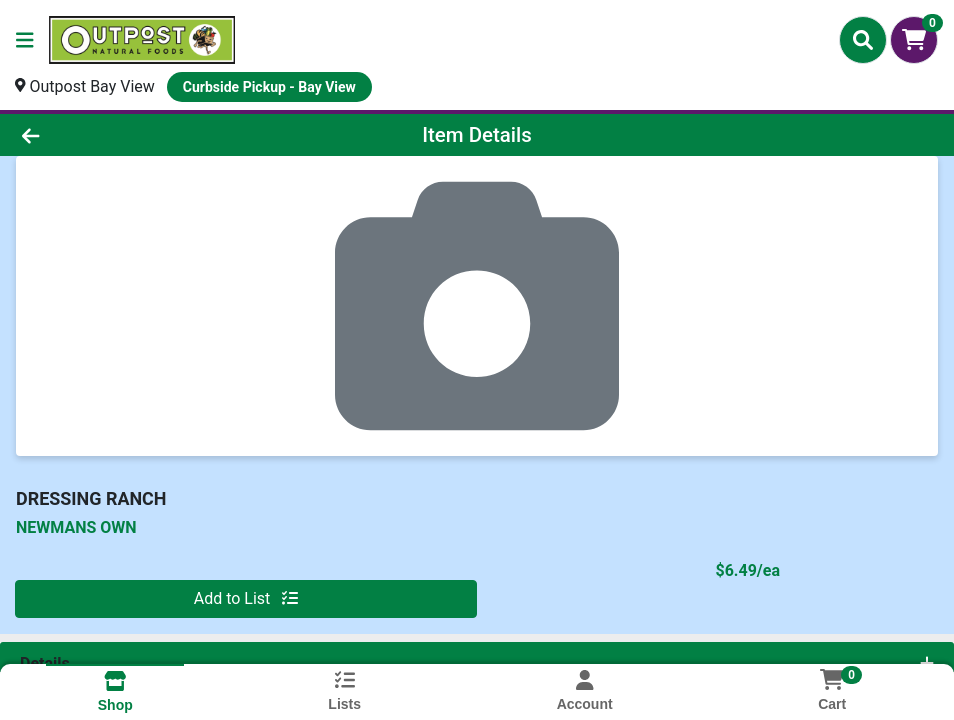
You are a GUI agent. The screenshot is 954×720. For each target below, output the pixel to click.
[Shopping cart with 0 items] (914, 40)
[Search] (863, 40)
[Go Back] (131, 135)
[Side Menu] (25, 40)
